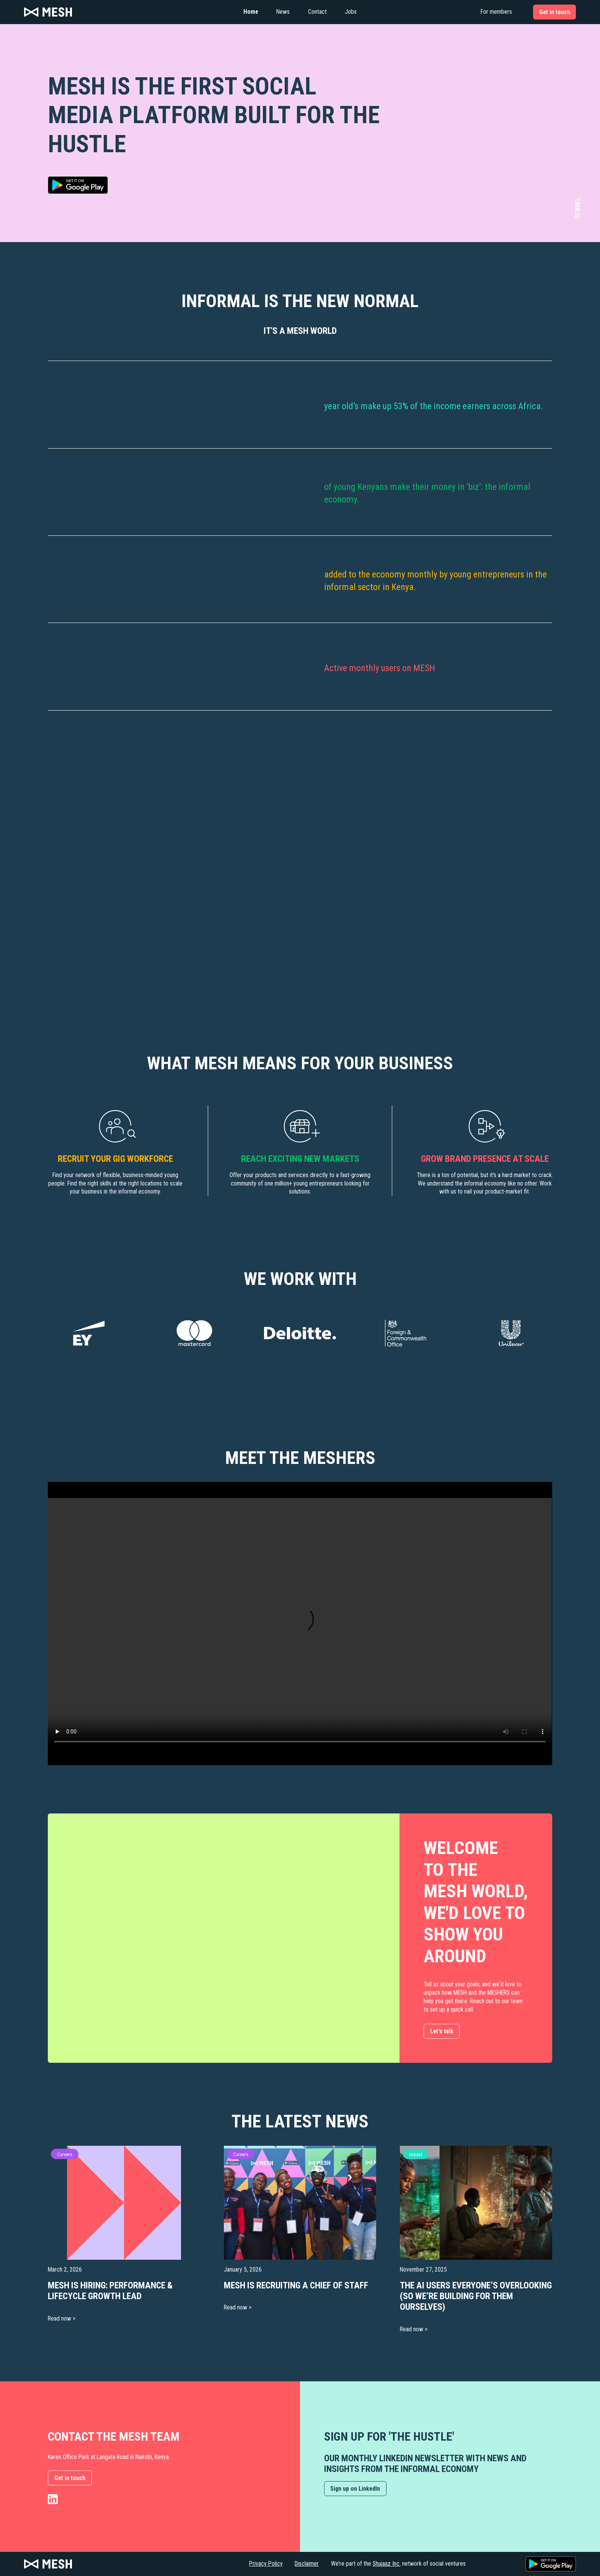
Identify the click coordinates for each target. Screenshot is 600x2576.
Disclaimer (307, 2563)
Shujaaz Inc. (387, 2563)
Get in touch (69, 2478)
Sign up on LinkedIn (355, 2488)
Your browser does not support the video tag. (300, 1624)
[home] (107, 12)
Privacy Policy (266, 2563)
